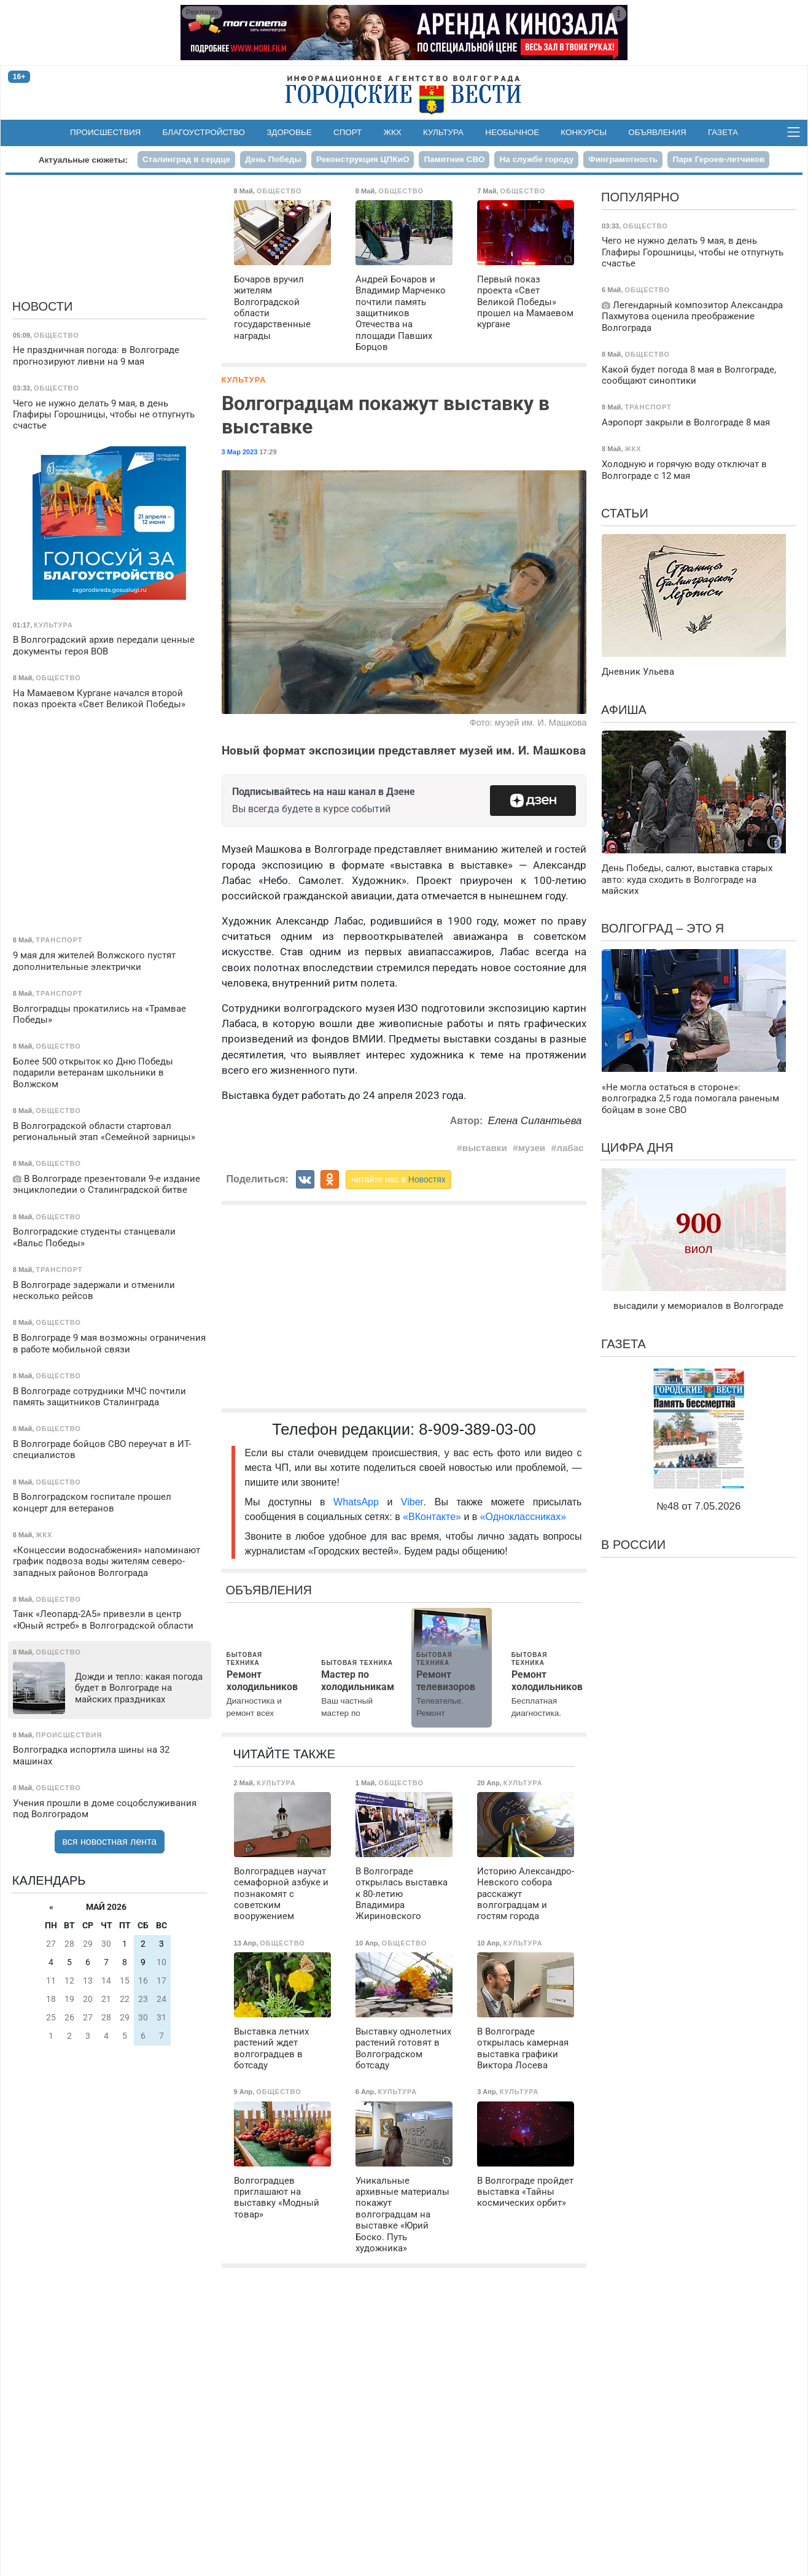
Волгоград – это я (662, 928)
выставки (484, 1148)
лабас (569, 1148)
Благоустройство (204, 132)
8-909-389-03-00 (477, 1429)
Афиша (624, 709)
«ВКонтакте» (432, 1516)
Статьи (624, 513)
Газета (723, 132)
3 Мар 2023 (240, 452)
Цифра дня (637, 1147)
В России (633, 1544)
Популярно (640, 197)
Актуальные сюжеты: (83, 160)
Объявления (657, 132)
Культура (443, 132)
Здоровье (289, 132)
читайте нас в (398, 1179)
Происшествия (105, 132)
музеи (531, 1148)
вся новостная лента (110, 1841)
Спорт (347, 132)
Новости (42, 306)
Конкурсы (584, 132)
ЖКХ (393, 132)
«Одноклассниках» (523, 1516)
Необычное (512, 132)
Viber (412, 1502)
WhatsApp (360, 1502)
